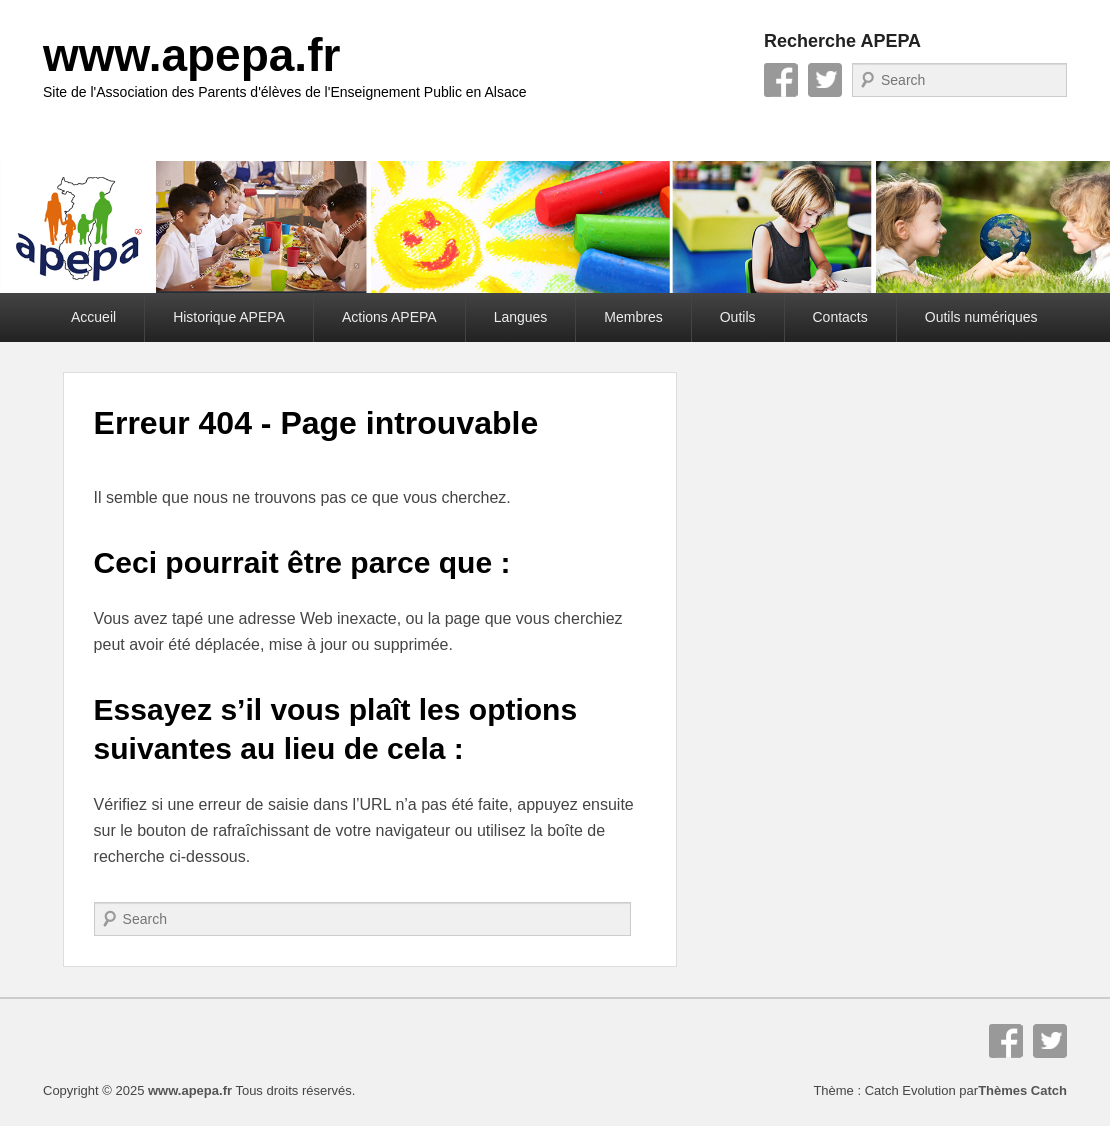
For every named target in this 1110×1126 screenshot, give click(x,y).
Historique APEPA (229, 317)
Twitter (825, 80)
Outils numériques (981, 317)
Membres (633, 317)
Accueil (93, 317)
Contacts (840, 317)
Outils (738, 317)
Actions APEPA (389, 317)
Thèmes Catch (1022, 1090)
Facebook (781, 80)
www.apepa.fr (191, 55)
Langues (521, 317)
